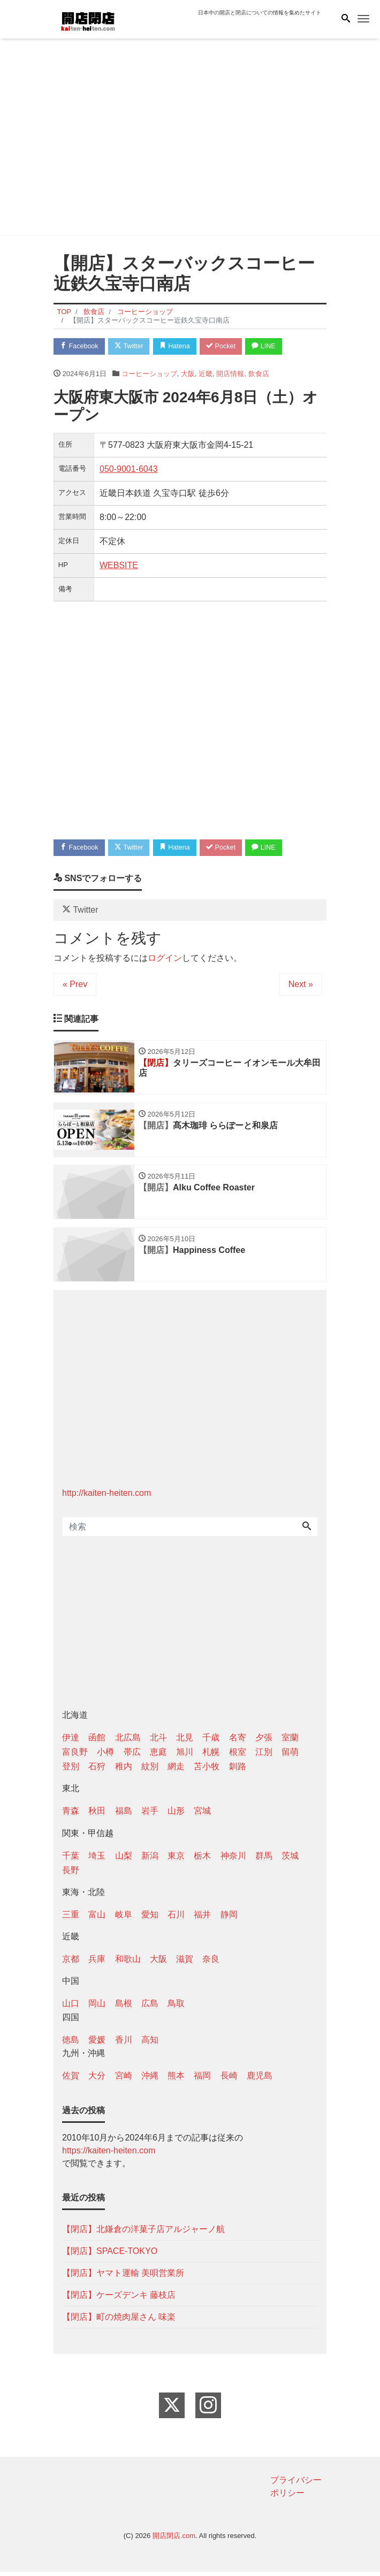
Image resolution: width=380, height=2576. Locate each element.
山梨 (123, 1859)
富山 (96, 1918)
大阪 (188, 374)
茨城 (290, 1859)
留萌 (290, 1756)
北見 (184, 1741)
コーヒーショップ (149, 374)
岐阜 (123, 1918)
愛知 (149, 1918)
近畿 (205, 374)
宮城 (202, 1815)
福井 (202, 1918)
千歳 (210, 1741)
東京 (176, 1859)
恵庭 (158, 1756)
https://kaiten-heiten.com (108, 2154)
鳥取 (176, 2007)
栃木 (202, 1859)
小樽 (105, 1756)
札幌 (210, 1756)
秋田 (96, 1815)
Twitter (132, 346)
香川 (123, 2043)
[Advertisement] (190, 139)
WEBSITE (119, 565)
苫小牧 (206, 1770)
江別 (263, 1756)
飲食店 (258, 374)
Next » (300, 985)
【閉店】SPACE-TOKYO (109, 2255)
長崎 (229, 2079)
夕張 (263, 1741)
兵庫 (96, 1963)
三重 (70, 1918)
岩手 (149, 1815)
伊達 (70, 1741)
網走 (176, 1770)
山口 (70, 2007)
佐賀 (70, 2079)
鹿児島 (259, 2079)
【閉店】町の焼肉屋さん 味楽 (119, 2321)
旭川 (184, 1756)
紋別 (149, 1770)
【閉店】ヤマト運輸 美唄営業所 (123, 2277)
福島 (123, 1815)
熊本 (176, 2079)
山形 (176, 1815)
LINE (273, 346)
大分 (96, 2079)
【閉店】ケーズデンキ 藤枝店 (119, 2299)
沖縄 (149, 2079)
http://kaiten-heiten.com (106, 1497)
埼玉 (96, 1859)
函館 (96, 1741)
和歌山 (128, 1963)
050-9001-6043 (129, 469)
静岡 (229, 1918)
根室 (237, 1756)
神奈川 (233, 1859)
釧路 (237, 1770)
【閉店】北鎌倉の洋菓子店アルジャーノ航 (143, 2233)
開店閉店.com (174, 2540)
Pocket (228, 346)
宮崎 (123, 2079)
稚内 (123, 1770)
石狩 (96, 1770)
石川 (176, 1918)
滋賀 (184, 1963)
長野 (70, 1874)
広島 (149, 2007)
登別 (70, 1770)
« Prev (75, 985)
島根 (123, 2007)
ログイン (165, 959)
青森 (70, 1815)
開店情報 (230, 374)
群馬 (263, 1859)
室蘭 (290, 1741)
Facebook (80, 346)
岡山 (96, 2007)
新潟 (149, 1859)
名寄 (237, 1741)
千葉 (70, 1859)
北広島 (128, 1741)
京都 (70, 1963)
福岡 (202, 2079)
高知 (149, 2043)
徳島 (70, 2043)
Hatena (180, 346)
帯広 (132, 1756)
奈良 (210, 1963)
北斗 (158, 1741)
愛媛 (96, 2043)
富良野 (75, 1756)
